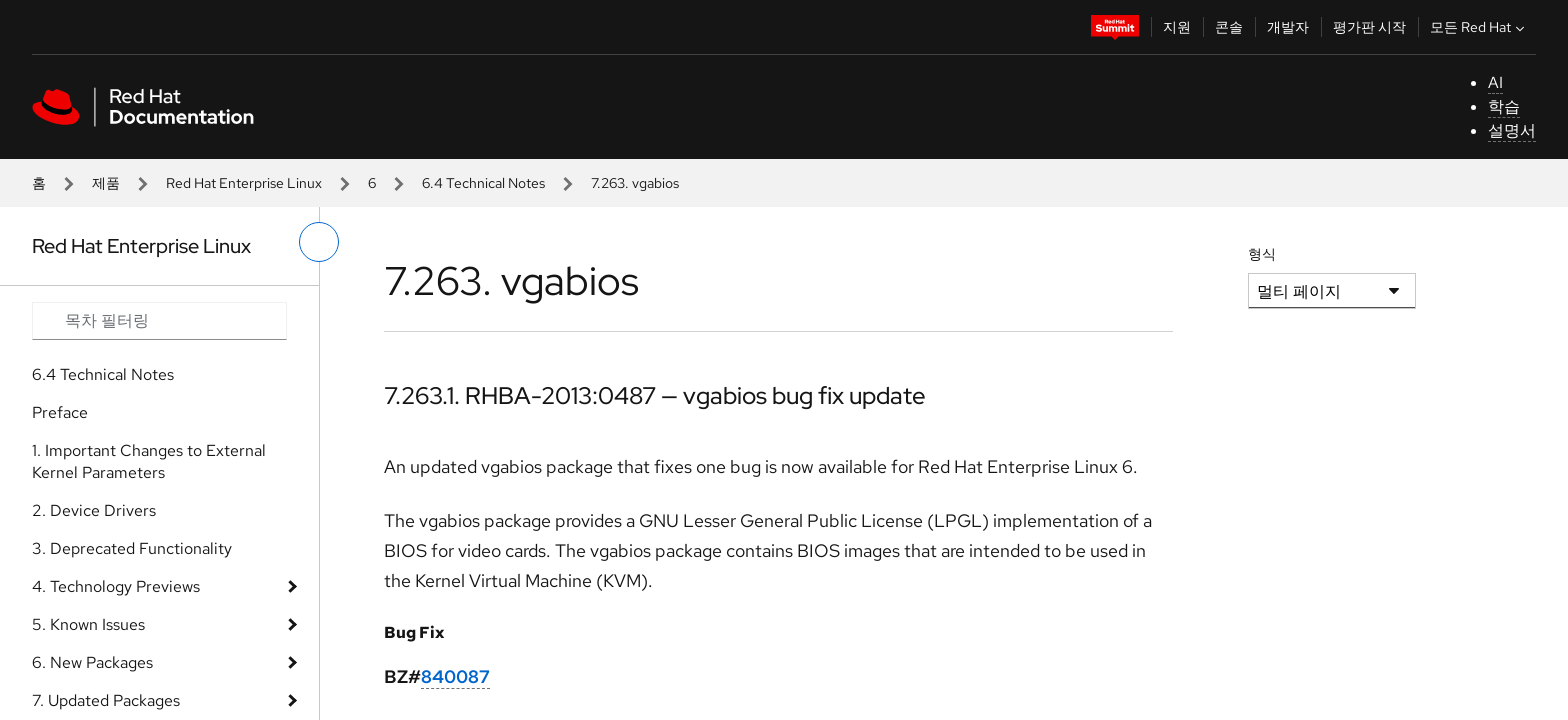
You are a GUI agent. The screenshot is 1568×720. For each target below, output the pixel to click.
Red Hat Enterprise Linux (244, 183)
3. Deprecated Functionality (132, 548)
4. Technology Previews (116, 586)
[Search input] (159, 321)
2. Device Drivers (94, 510)
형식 (1262, 254)
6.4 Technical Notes (483, 183)
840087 (455, 676)
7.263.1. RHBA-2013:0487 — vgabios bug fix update (655, 395)
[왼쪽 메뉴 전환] (319, 242)
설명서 (1512, 130)
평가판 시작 (1369, 27)
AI (1495, 82)
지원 (1177, 27)
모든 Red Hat (1479, 27)
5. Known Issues (88, 624)
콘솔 (1229, 27)
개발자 (1288, 27)
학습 (1504, 106)
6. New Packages (92, 662)
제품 (106, 183)
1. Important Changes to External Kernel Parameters (149, 461)
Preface (60, 412)
